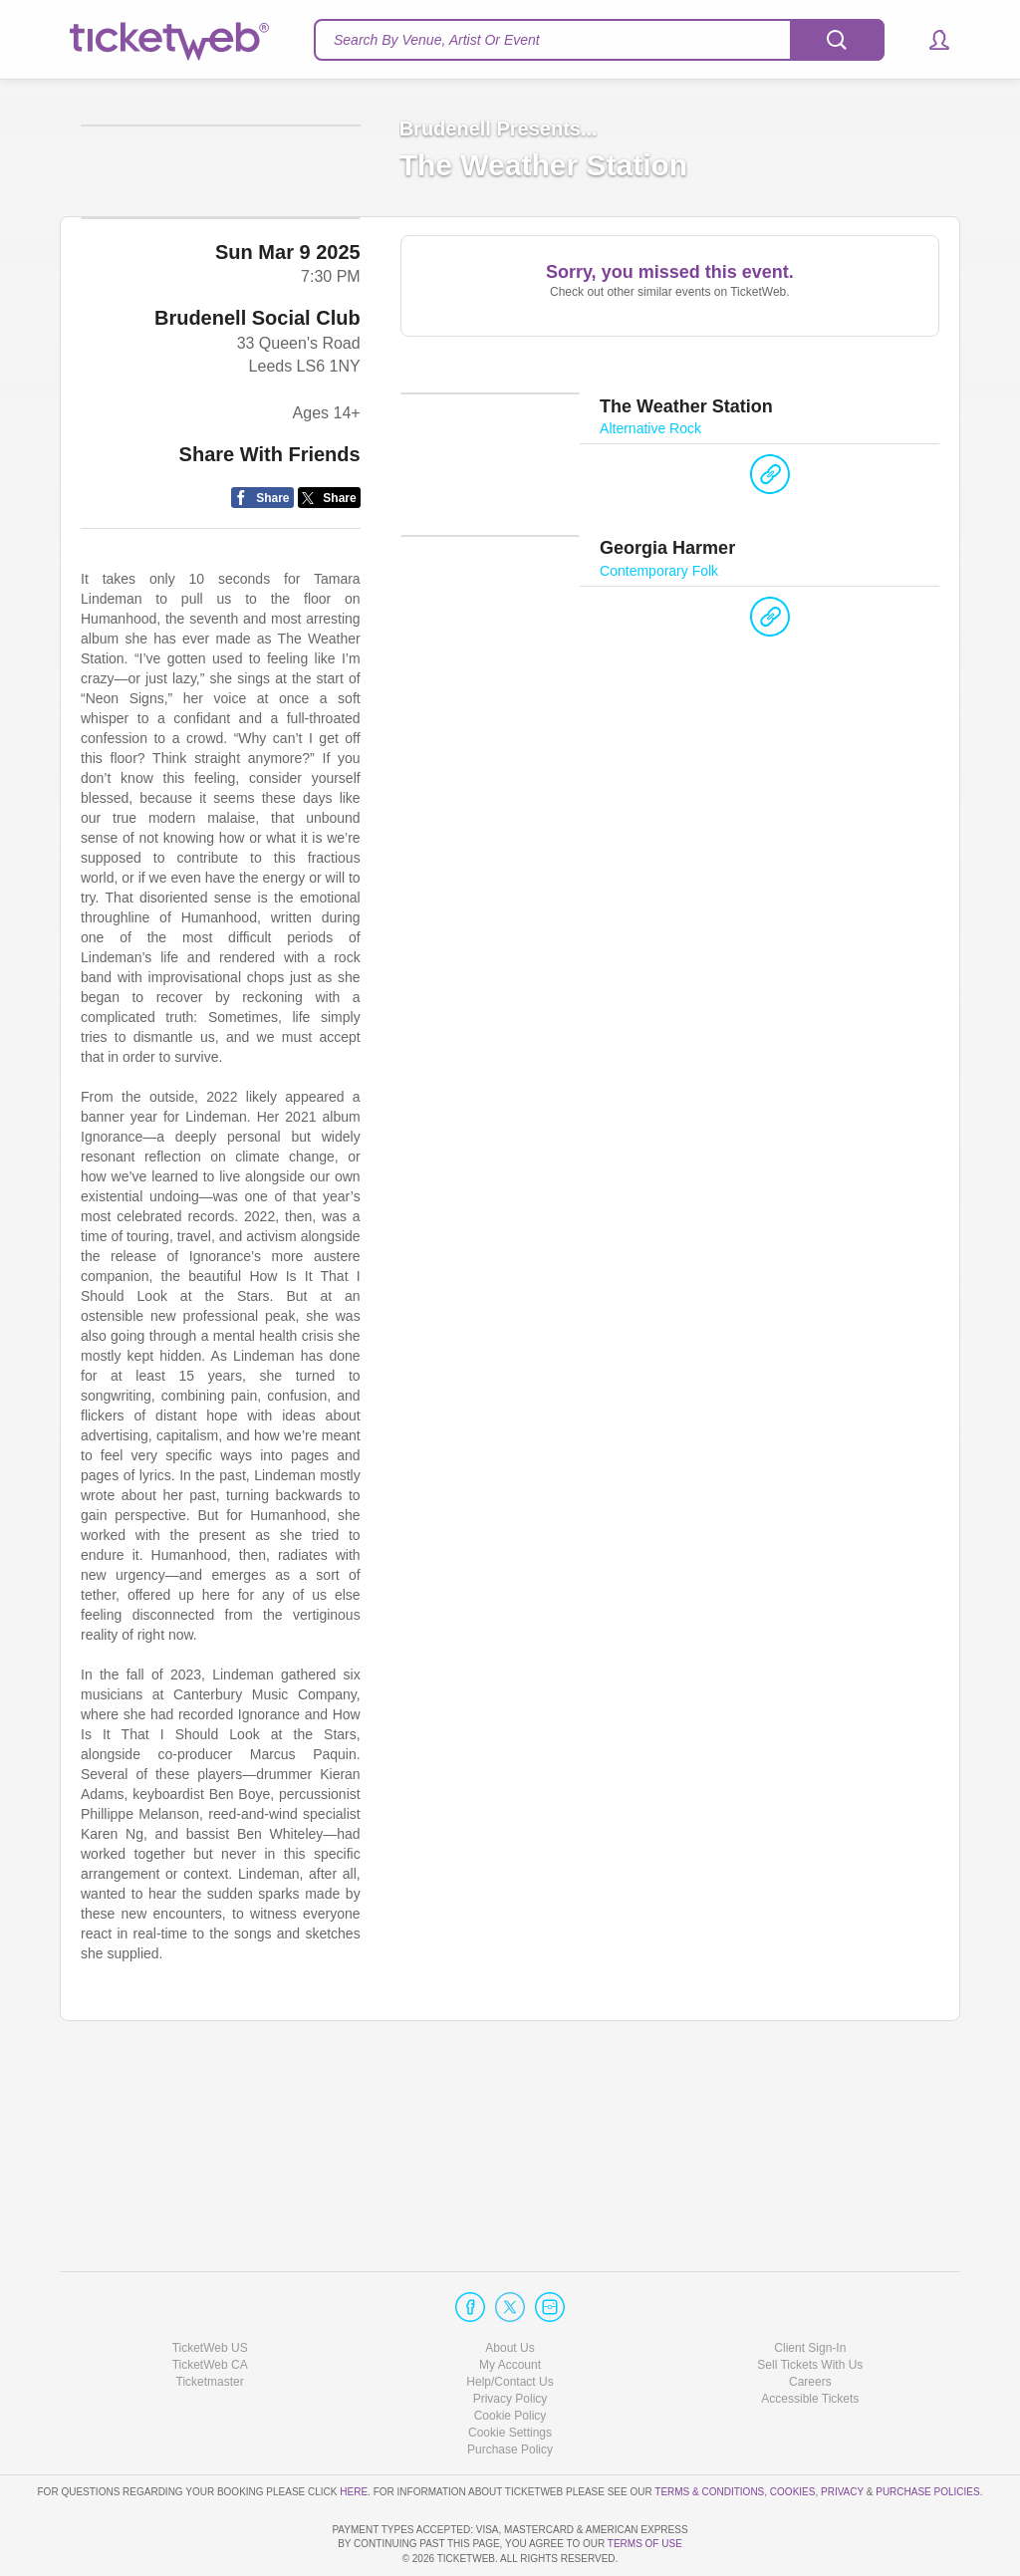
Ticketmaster (210, 2325)
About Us (509, 2290)
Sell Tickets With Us (810, 2308)
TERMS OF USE (645, 2543)
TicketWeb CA (210, 2308)
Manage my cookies (510, 2376)
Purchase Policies (927, 2434)
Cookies (793, 2434)
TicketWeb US (210, 2290)
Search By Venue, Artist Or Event (437, 40)
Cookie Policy (510, 2359)
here (354, 2434)
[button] (929, 40)
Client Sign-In (810, 2290)
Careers (810, 2325)
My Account (510, 2308)
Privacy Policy (510, 2342)
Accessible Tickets (810, 2342)
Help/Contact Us (509, 2325)
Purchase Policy (510, 2393)
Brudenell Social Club (257, 504)
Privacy (842, 2434)
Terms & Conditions (709, 2434)
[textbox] (599, 40)
